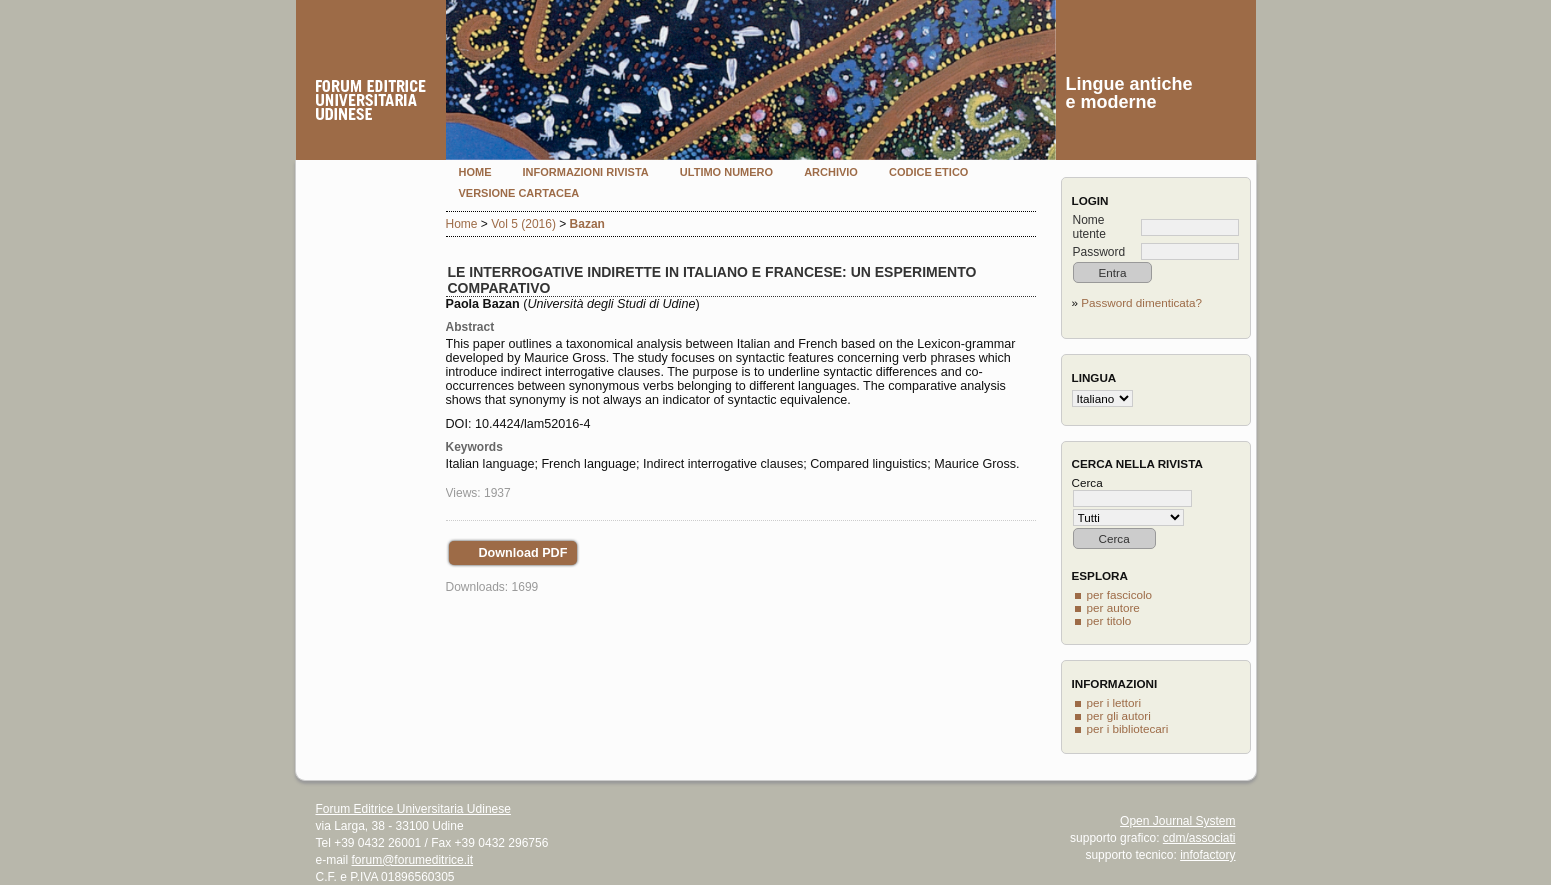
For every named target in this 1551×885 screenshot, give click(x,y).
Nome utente (1089, 227)
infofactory (1207, 855)
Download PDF (523, 553)
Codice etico (928, 172)
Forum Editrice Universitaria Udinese (413, 809)
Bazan (587, 224)
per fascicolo (1120, 594)
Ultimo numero (726, 172)
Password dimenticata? (1141, 302)
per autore (1113, 607)
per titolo (1109, 620)
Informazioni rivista (586, 172)
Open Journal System (1177, 821)
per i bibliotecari (1128, 728)
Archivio (831, 172)
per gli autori (1119, 715)
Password (1099, 252)
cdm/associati (1199, 838)
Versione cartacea (519, 193)
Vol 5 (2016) (523, 224)
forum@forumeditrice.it (413, 860)
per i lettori (1114, 702)
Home (475, 172)
